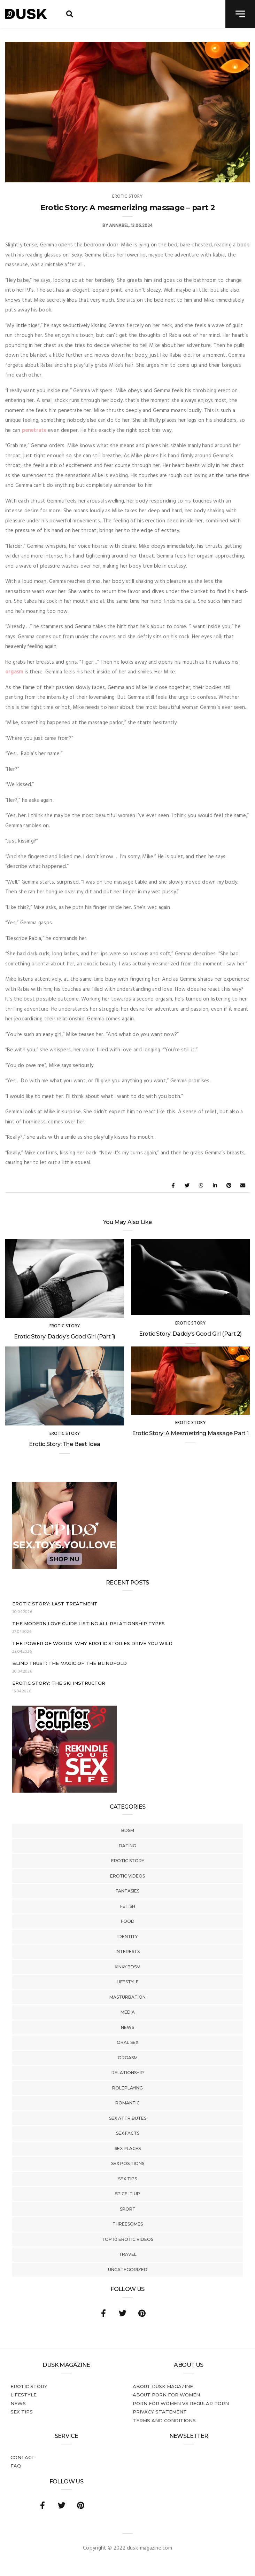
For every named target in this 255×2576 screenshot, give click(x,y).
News (127, 2027)
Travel (128, 2254)
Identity (127, 1936)
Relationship (127, 2072)
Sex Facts (127, 2133)
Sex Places (128, 2148)
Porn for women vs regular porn (181, 2403)
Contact (22, 2457)
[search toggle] (69, 14)
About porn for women (166, 2394)
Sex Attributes (127, 2118)
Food (127, 1921)
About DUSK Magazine (163, 2386)
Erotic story (127, 1860)
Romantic (127, 2102)
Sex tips (127, 2178)
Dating (127, 1845)
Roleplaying (127, 2088)
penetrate (34, 430)
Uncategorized (127, 2269)
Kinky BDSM (127, 1966)
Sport (128, 2209)
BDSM (127, 1830)
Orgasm (128, 2057)
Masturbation (127, 1997)
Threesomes (128, 2224)
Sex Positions (127, 2163)
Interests (128, 1951)
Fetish (127, 1906)
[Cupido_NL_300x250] (64, 1567)
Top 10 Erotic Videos (127, 2239)
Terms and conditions (164, 2420)
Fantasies (127, 1891)
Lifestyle (128, 1981)
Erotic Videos (127, 1876)
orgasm (14, 672)
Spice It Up (127, 2193)
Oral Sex (127, 2042)
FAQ (15, 2465)
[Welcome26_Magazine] (64, 1791)
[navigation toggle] (240, 14)
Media (128, 2012)
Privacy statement (160, 2412)
